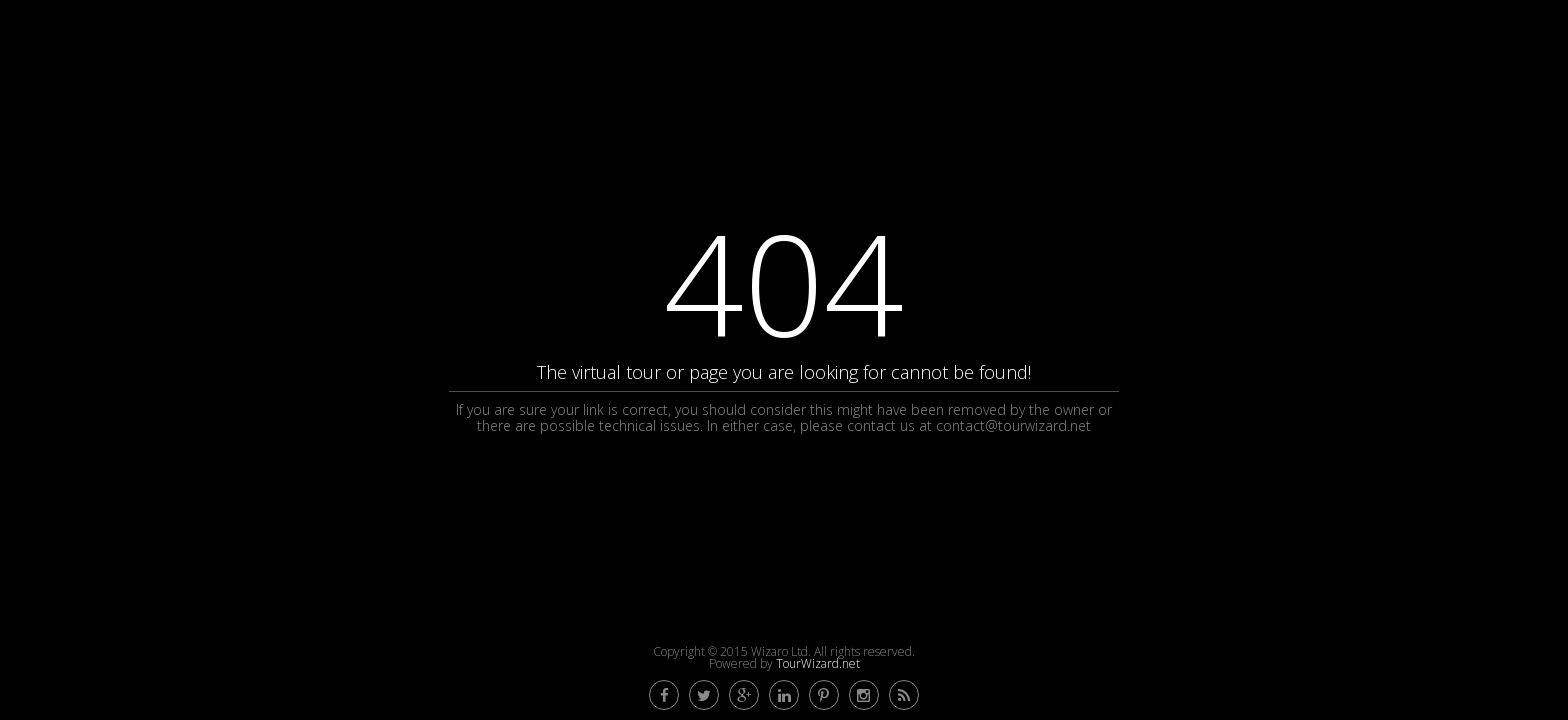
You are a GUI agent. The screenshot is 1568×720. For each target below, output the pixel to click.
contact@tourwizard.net (1013, 425)
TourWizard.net (818, 663)
